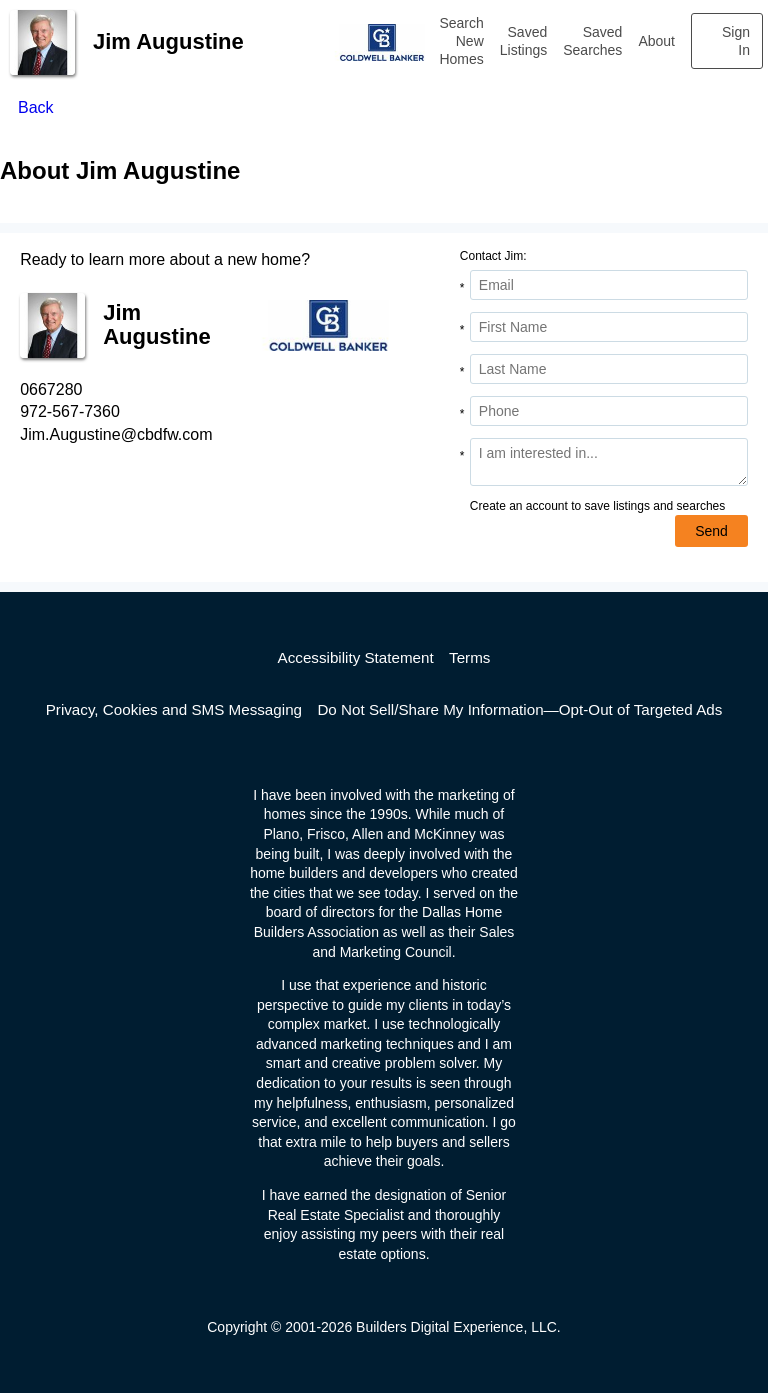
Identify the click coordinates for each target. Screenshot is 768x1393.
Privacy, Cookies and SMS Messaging (174, 709)
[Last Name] (609, 369)
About (656, 41)
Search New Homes (461, 41)
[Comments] (609, 462)
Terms (469, 657)
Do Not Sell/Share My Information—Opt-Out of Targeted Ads (519, 709)
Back (36, 107)
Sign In (736, 41)
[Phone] (609, 411)
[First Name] (609, 327)
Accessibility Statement (356, 657)
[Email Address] (609, 285)
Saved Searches (592, 41)
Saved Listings (523, 41)
